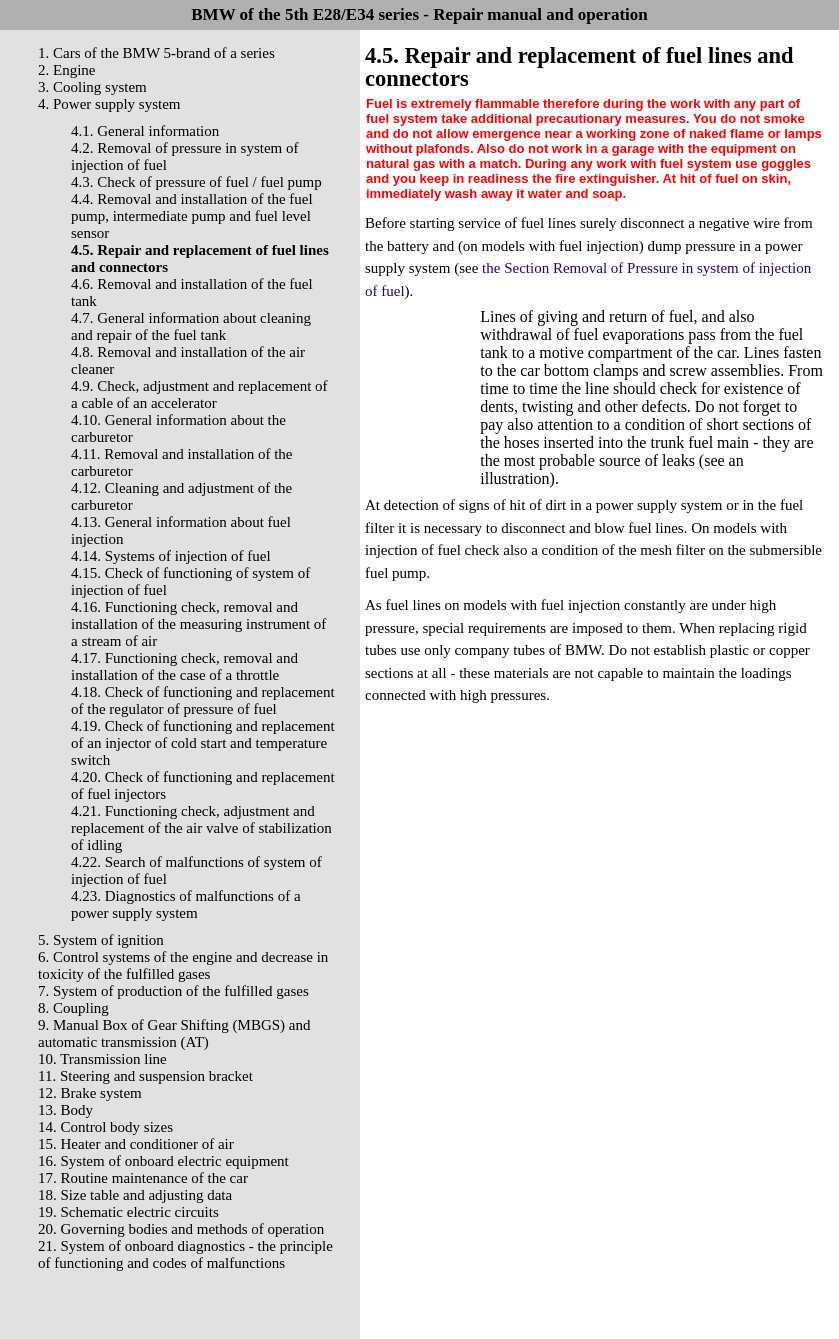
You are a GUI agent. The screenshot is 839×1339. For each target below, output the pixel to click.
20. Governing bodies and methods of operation (181, 1229)
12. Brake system (90, 1093)
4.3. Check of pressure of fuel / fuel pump (196, 182)
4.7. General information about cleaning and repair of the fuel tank (191, 326)
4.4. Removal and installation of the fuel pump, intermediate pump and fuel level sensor (192, 216)
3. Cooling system (92, 87)
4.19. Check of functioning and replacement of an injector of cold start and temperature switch (203, 743)
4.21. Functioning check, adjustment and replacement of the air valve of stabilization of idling (201, 828)
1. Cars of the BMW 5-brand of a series (156, 53)
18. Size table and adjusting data (135, 1195)
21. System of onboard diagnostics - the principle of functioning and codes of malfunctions (185, 1254)
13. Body (65, 1110)
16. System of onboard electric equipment (163, 1161)
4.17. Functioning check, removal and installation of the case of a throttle (184, 666)
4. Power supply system (109, 104)
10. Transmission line (102, 1059)
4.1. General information (145, 131)
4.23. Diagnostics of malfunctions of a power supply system (186, 904)
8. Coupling (73, 1008)
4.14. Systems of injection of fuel (171, 556)
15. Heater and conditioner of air (136, 1144)
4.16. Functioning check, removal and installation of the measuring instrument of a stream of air (198, 624)
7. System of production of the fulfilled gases (173, 991)
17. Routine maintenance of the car (143, 1178)
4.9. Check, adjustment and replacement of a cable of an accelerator (199, 394)
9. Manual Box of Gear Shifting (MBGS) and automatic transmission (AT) (174, 1033)
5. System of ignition (101, 940)
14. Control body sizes (105, 1127)
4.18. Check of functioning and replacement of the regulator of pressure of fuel (203, 700)
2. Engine (67, 70)
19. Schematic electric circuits (128, 1212)
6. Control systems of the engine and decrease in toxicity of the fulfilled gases (183, 965)
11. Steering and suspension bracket (145, 1076)
